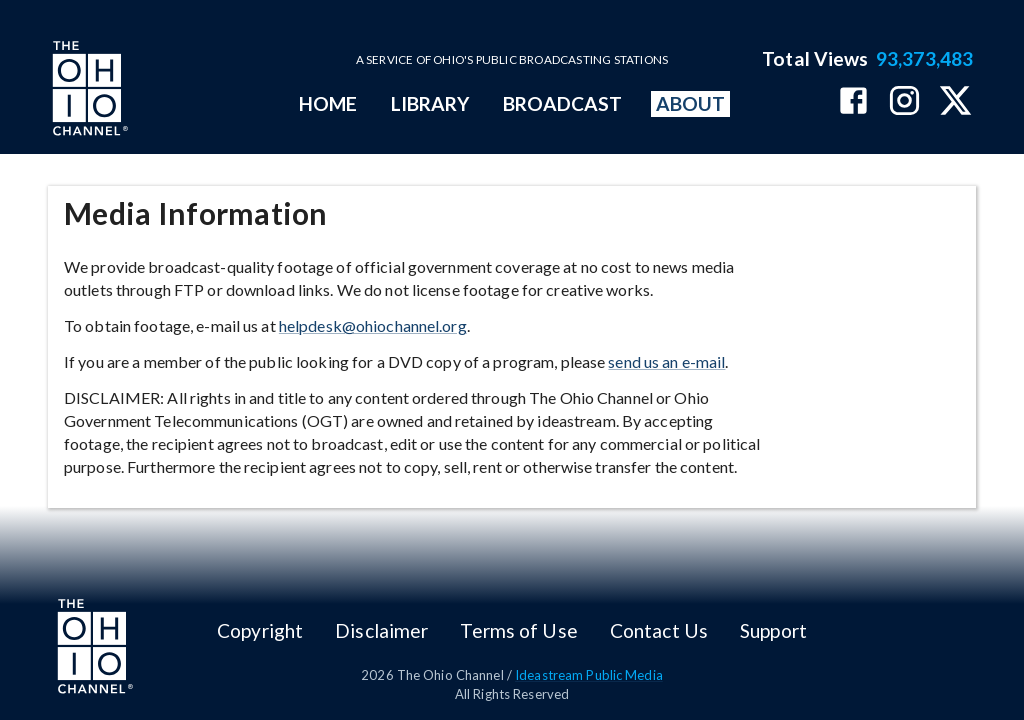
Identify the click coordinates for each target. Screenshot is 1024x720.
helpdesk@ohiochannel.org (373, 325)
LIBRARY (430, 103)
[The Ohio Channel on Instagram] (904, 102)
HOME (328, 103)
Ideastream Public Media (589, 675)
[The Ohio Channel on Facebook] (853, 102)
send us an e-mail (666, 361)
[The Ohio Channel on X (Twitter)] (955, 102)
